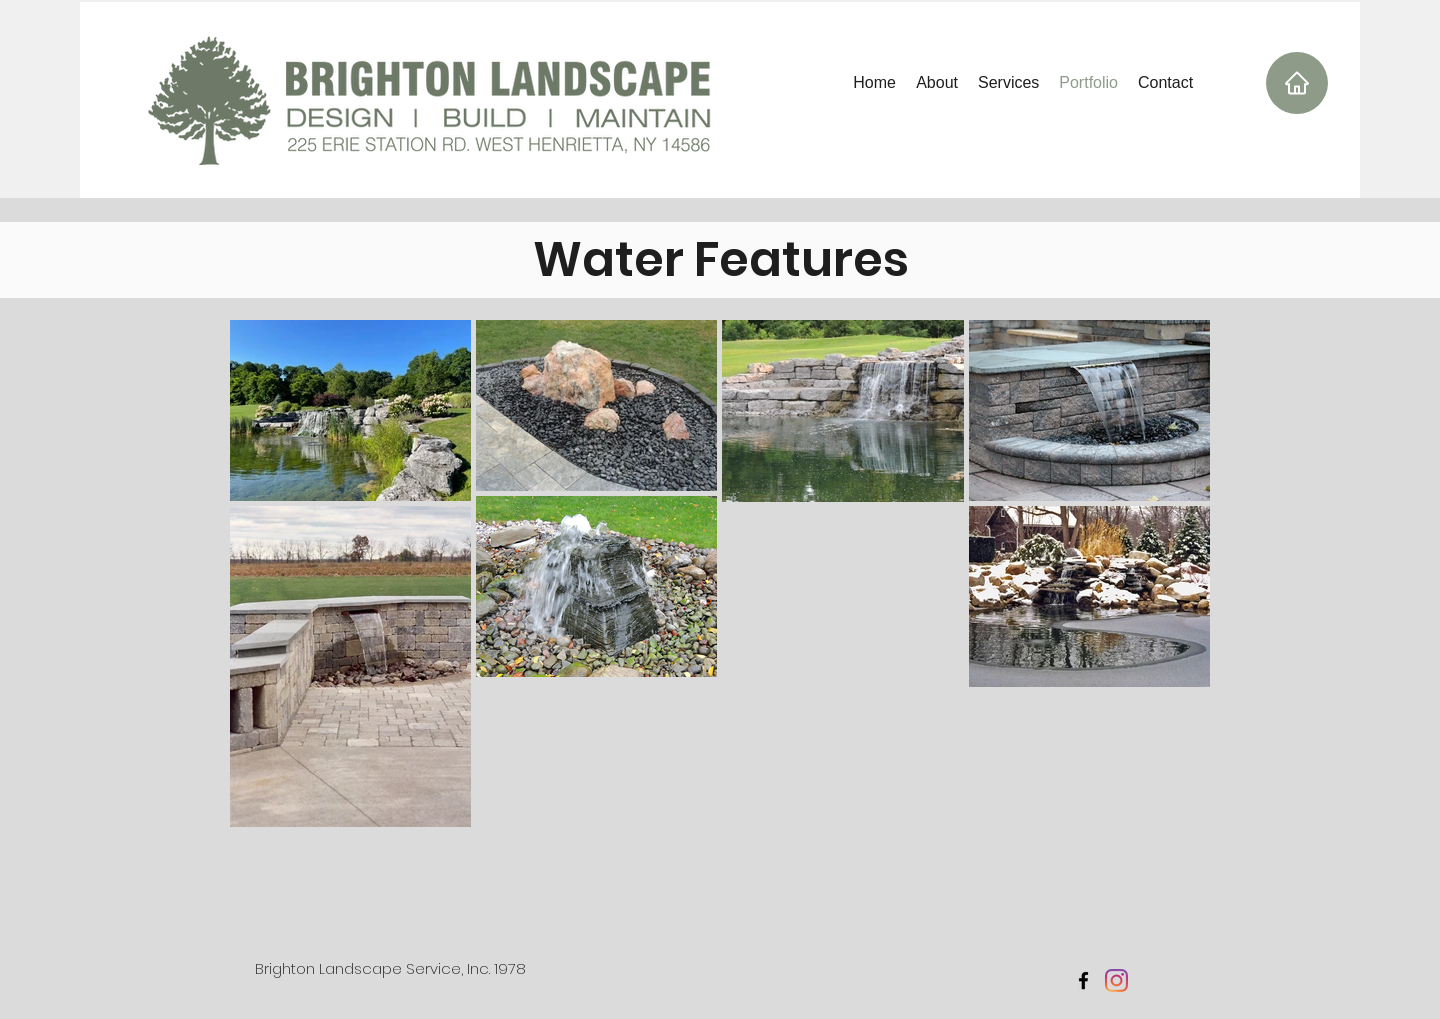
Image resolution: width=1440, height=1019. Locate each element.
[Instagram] (1116, 980)
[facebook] (1083, 980)
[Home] (1297, 83)
